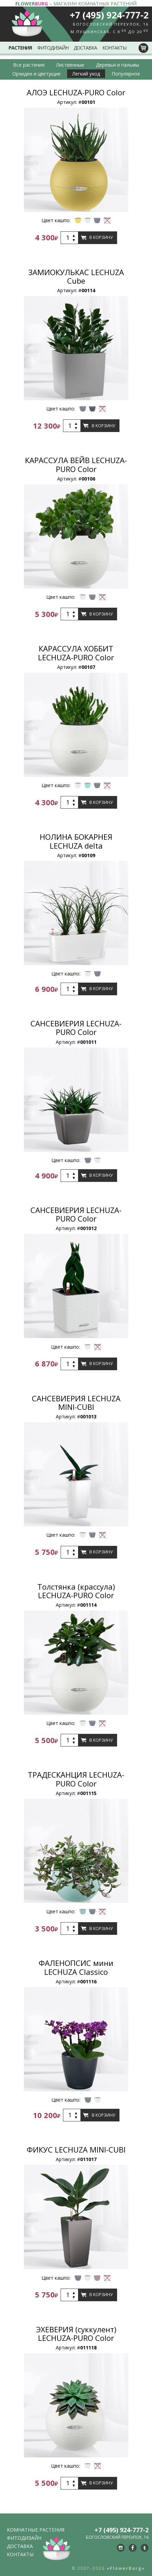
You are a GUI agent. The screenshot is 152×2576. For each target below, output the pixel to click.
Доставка (85, 47)
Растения (20, 47)
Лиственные (70, 65)
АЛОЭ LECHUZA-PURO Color (76, 92)
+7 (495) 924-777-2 (109, 15)
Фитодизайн (52, 47)
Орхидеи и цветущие (36, 73)
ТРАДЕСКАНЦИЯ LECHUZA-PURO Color (76, 1778)
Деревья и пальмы (117, 65)
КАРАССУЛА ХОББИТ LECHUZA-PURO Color (76, 652)
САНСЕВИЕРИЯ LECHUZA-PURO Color (76, 1027)
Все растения (29, 65)
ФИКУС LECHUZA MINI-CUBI (76, 2149)
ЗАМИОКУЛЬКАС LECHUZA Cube (76, 276)
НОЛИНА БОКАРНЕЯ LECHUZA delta (76, 841)
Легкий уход (86, 73)
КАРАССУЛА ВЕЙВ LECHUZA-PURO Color (76, 464)
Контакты (114, 47)
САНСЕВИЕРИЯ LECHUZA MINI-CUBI (76, 1402)
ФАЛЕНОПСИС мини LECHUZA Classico (76, 1967)
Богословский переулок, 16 (111, 24)
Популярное (126, 73)
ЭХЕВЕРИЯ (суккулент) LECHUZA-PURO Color (76, 2333)
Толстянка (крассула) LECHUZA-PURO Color (76, 1590)
